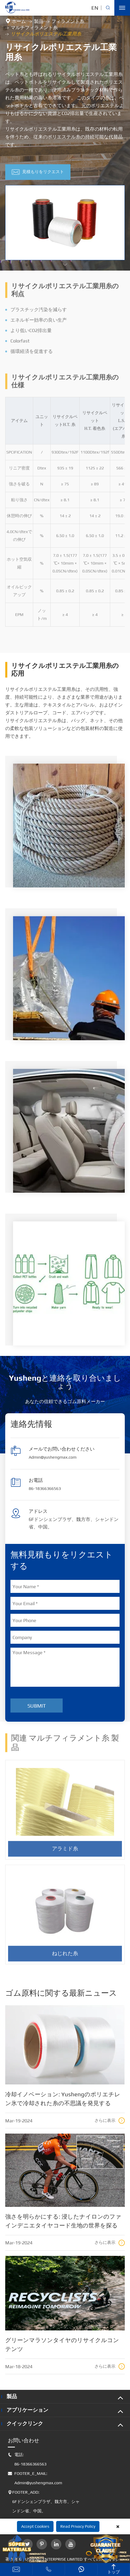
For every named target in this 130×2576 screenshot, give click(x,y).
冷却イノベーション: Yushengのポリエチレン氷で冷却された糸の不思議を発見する (62, 2098)
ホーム (19, 21)
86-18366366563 (45, 1488)
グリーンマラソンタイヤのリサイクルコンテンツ (62, 2344)
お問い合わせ (23, 2440)
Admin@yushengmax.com (52, 1457)
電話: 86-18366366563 (27, 2459)
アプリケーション (27, 2410)
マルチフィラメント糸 (34, 27)
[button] (65, 265)
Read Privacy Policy (77, 2526)
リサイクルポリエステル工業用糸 (46, 33)
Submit (36, 1706)
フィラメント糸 (67, 21)
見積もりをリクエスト (38, 172)
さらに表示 (109, 2120)
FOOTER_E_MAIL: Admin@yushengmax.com (35, 2478)
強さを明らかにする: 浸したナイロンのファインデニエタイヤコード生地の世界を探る (63, 2221)
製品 (38, 21)
